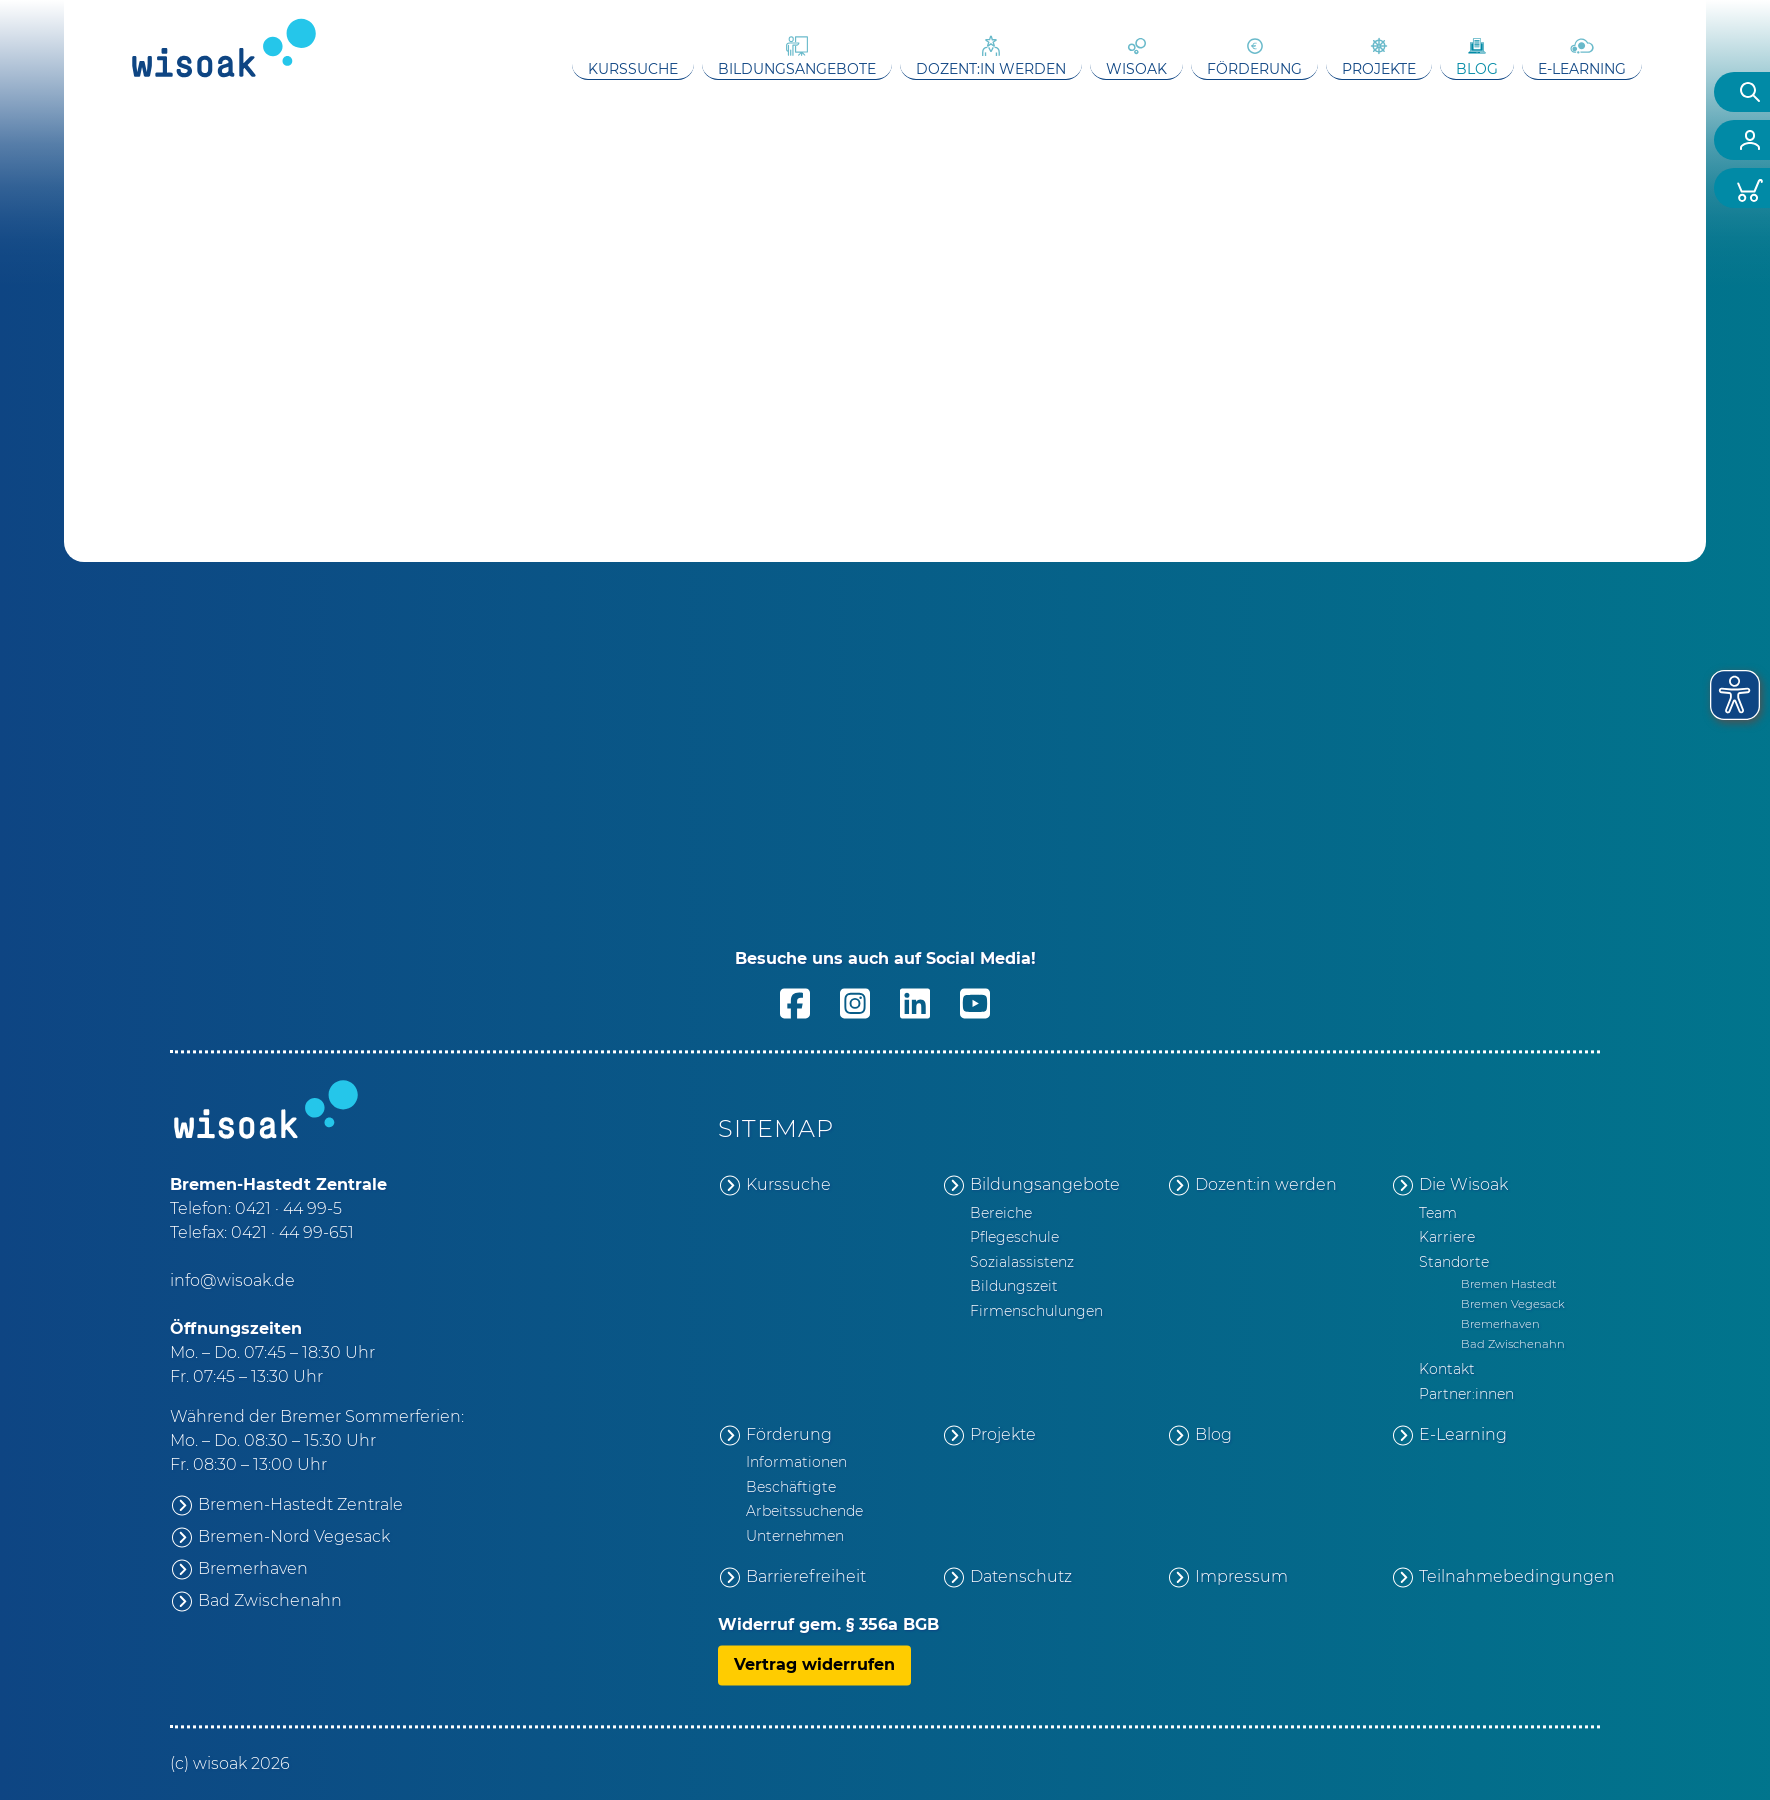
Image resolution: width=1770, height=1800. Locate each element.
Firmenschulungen (1036, 1311)
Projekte (1379, 69)
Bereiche (1001, 1213)
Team (1438, 1213)
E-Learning (1582, 69)
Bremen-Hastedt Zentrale (300, 1504)
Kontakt (1447, 1370)
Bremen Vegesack (1513, 1304)
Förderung (1254, 69)
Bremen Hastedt (1509, 1284)
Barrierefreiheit (806, 1576)
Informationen (796, 1463)
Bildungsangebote (797, 69)
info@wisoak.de (232, 1280)
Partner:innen (1466, 1394)
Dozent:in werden (991, 69)
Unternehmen (795, 1536)
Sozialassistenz (1022, 1262)
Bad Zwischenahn (270, 1600)
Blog (1477, 69)
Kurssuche (633, 69)
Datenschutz (1021, 1576)
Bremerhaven (253, 1568)
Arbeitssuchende (804, 1512)
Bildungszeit (1014, 1287)
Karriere (1447, 1238)
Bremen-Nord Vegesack (294, 1536)
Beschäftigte (791, 1487)
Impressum (1241, 1576)
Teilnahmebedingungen (1509, 1576)
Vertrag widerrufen (814, 1664)
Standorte (1454, 1262)
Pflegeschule (1014, 1238)
